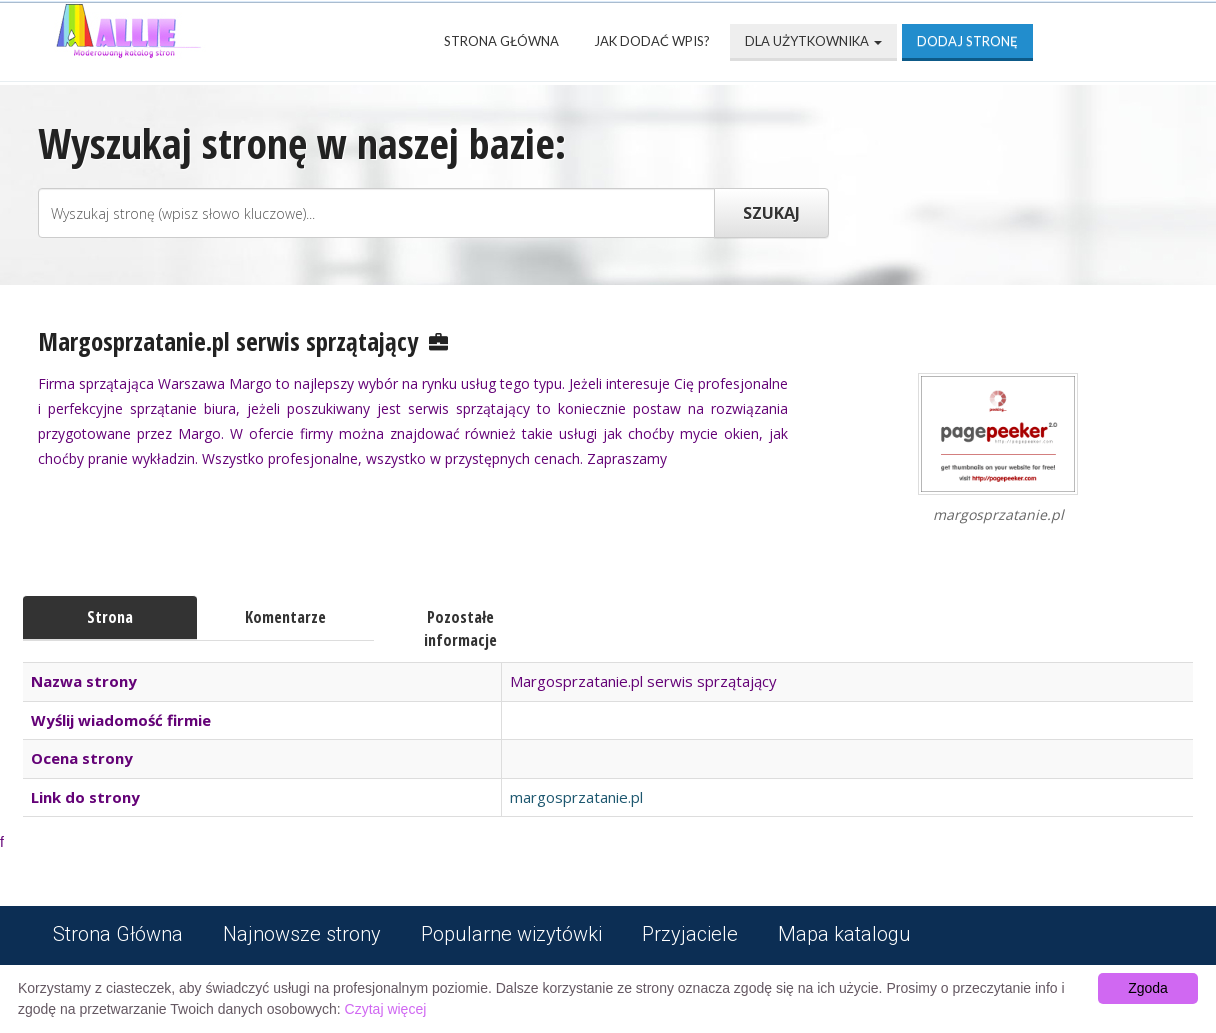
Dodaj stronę (967, 41)
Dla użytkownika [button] (813, 41)
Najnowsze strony (302, 934)
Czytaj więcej (386, 1009)
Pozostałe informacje (460, 628)
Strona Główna (501, 41)
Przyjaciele (690, 934)
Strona (110, 617)
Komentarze (285, 617)
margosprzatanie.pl (576, 797)
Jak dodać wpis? (652, 41)
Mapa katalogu (844, 934)
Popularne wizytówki (511, 934)
